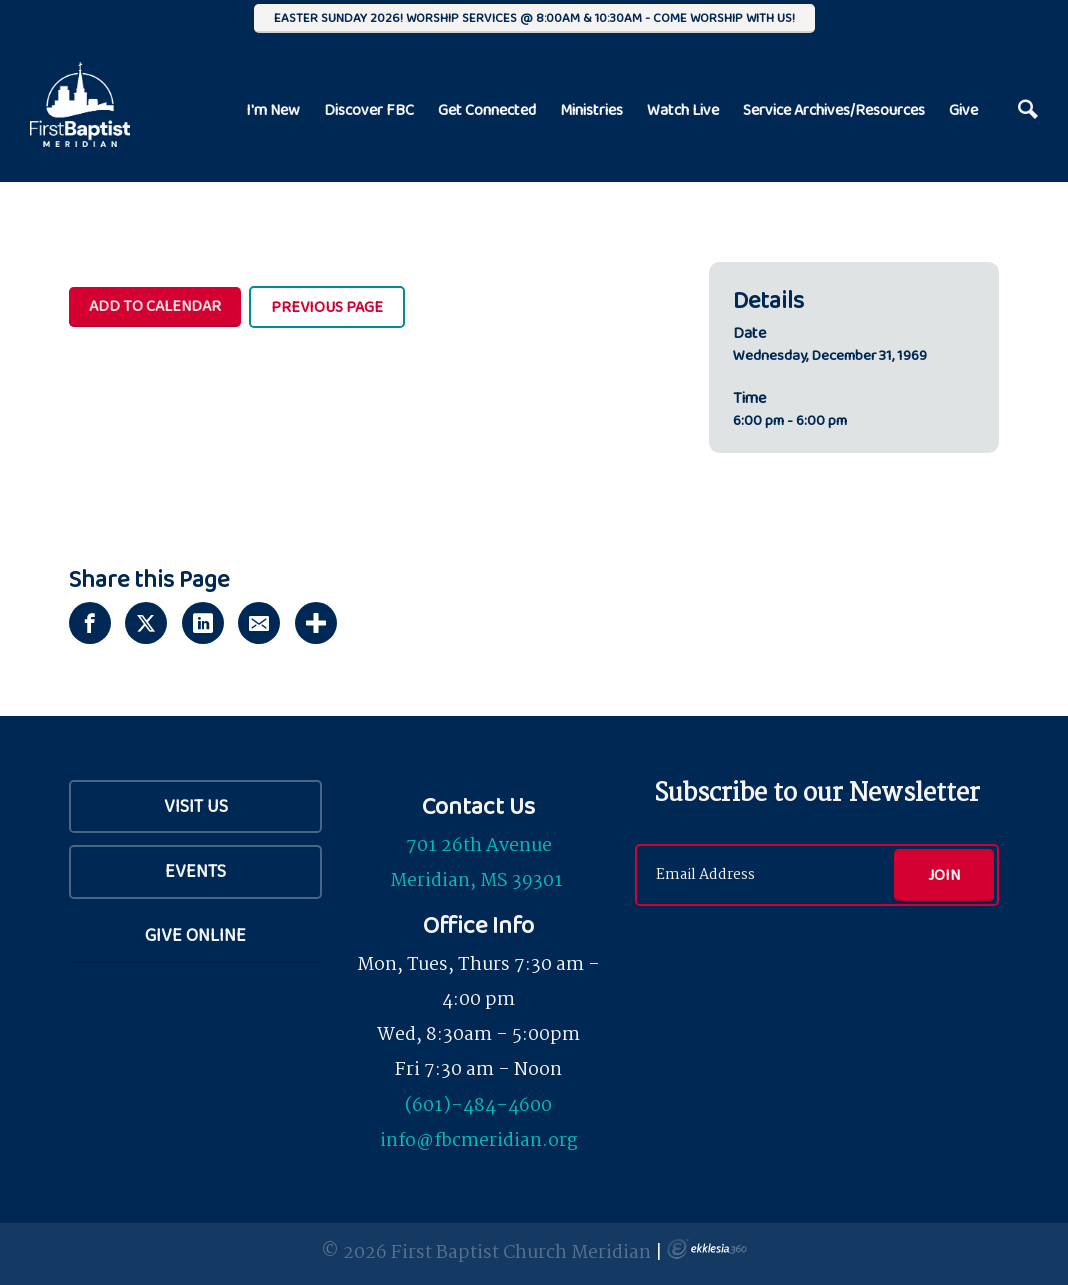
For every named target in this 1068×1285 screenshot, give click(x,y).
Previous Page (327, 306)
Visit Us (196, 806)
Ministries (591, 109)
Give (963, 109)
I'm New (273, 109)
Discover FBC (369, 109)
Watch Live (683, 109)
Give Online (195, 935)
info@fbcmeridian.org (479, 1141)
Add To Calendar (155, 305)
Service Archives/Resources (834, 109)
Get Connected (487, 109)
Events (195, 871)
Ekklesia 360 (707, 1249)
